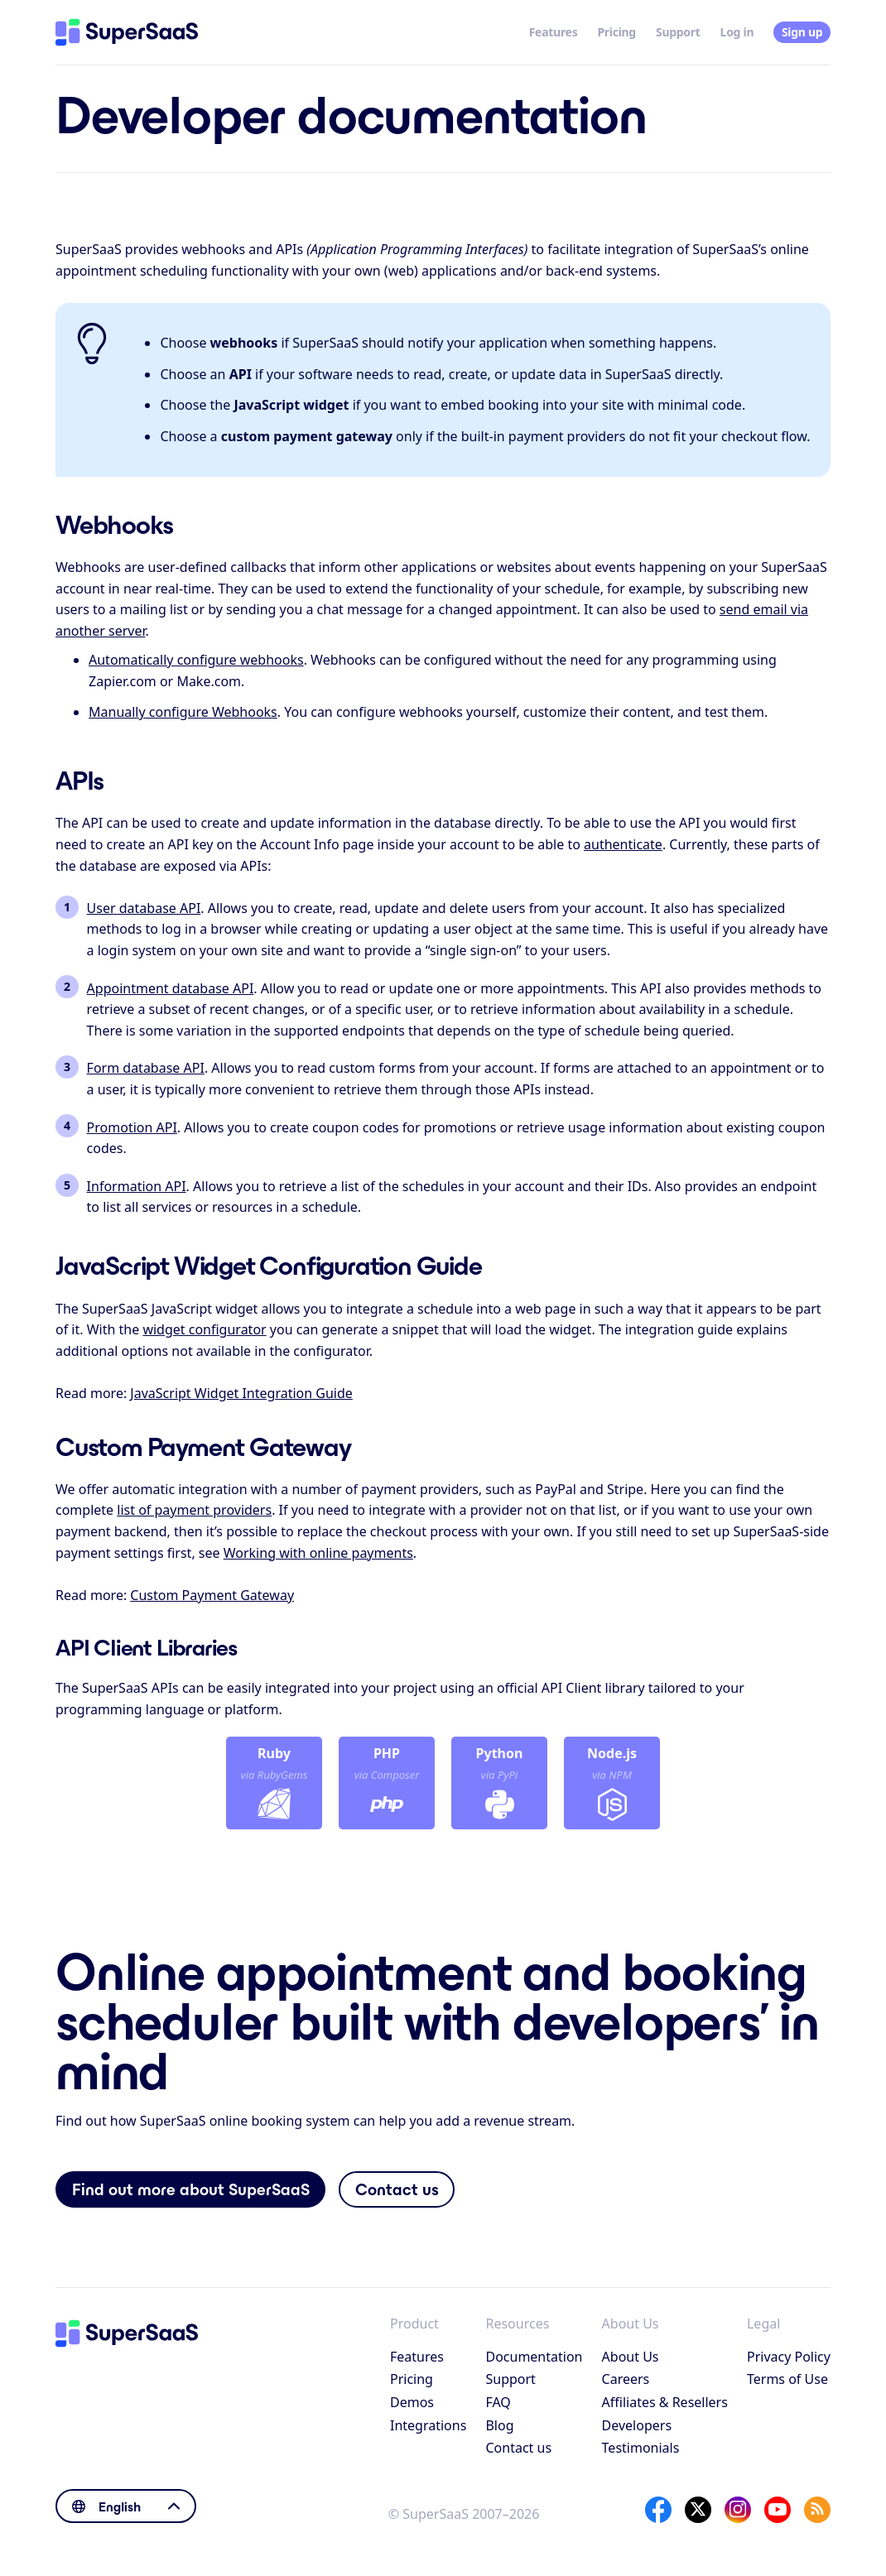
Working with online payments (318, 1553)
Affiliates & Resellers (665, 2402)
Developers (637, 2425)
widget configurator (204, 1329)
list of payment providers (194, 1510)
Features (553, 32)
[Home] (126, 32)
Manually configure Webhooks (183, 712)
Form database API (146, 1068)
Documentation (533, 2357)
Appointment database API (170, 988)
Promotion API (132, 1127)
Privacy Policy (789, 2357)
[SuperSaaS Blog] (817, 2510)
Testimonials (641, 2448)
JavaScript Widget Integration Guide (241, 1393)
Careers (626, 2379)
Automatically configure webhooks (196, 660)
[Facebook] (658, 2510)
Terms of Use (787, 2379)
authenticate (623, 844)
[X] (698, 2510)
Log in (737, 32)
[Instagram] (738, 2510)
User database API (144, 908)
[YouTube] (777, 2510)
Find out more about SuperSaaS (191, 2189)
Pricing (616, 32)
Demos (412, 2402)
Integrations (428, 2425)
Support (678, 32)
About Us (630, 2357)
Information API (136, 1186)
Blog (499, 2425)
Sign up (802, 32)
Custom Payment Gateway (212, 1595)
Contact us (397, 2189)
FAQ (497, 2402)
